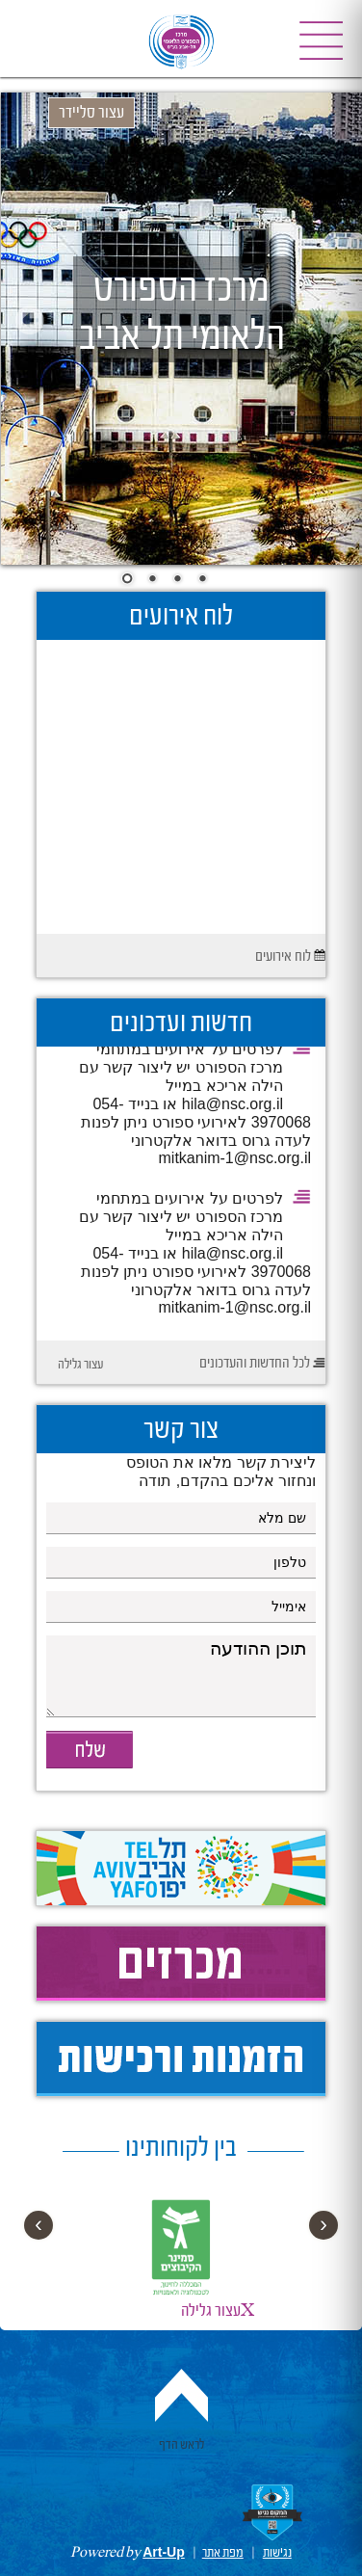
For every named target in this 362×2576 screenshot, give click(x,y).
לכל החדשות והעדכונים (254, 1363)
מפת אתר (223, 2553)
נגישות (277, 2553)
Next (334, 319)
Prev (29, 319)
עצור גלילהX (217, 2311)
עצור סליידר (91, 112)
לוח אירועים (283, 957)
